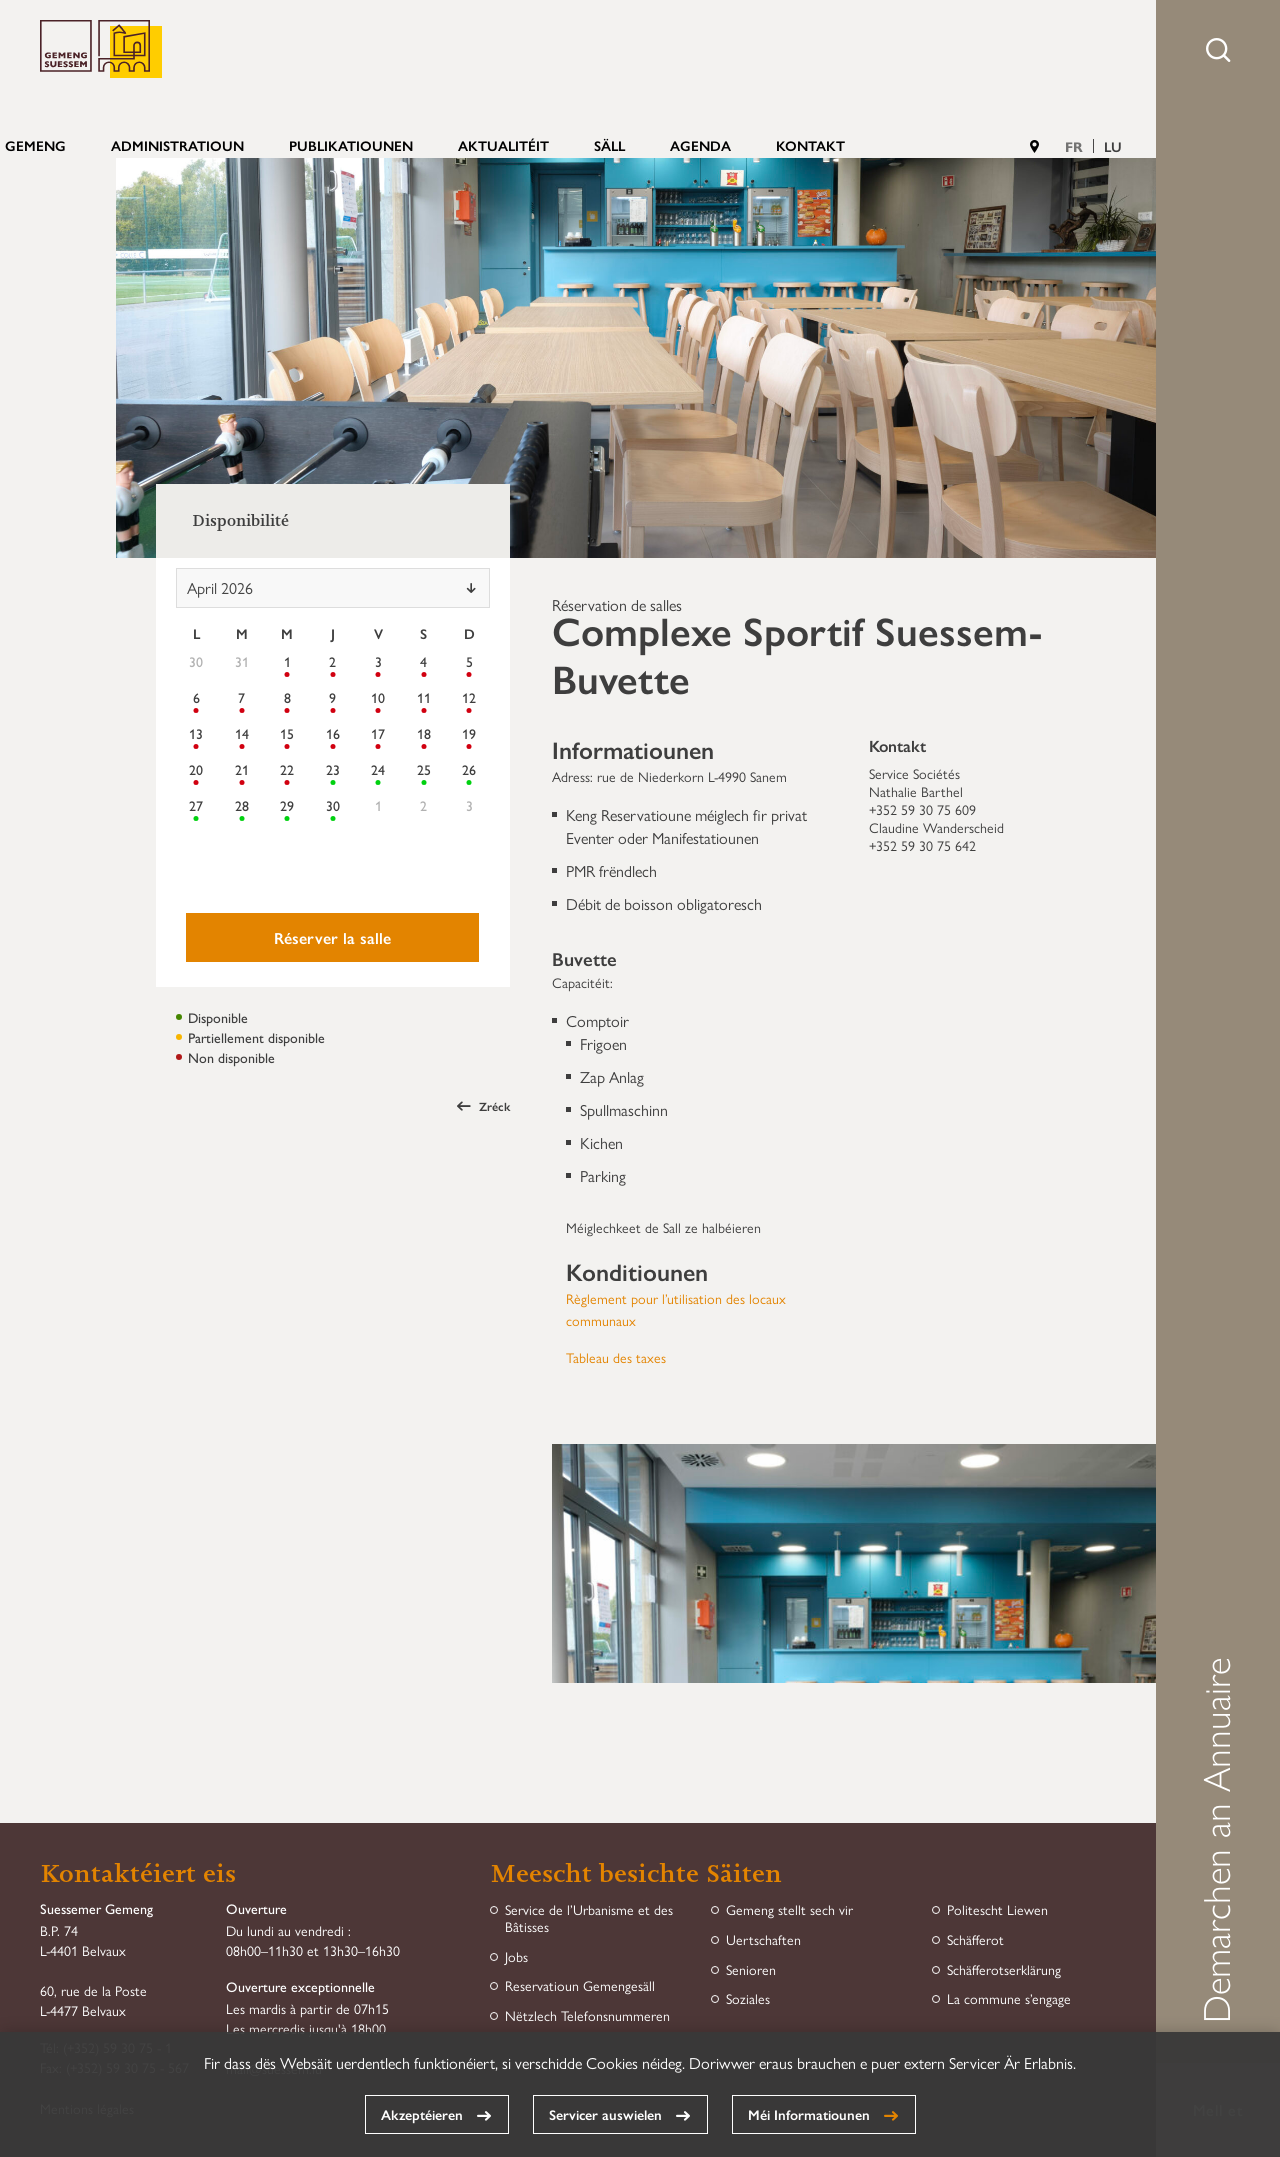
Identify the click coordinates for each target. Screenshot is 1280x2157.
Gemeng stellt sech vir (789, 1909)
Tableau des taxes (616, 1357)
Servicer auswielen (605, 2114)
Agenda (700, 145)
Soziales (748, 1998)
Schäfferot (975, 1939)
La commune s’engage (1009, 1998)
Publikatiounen (351, 145)
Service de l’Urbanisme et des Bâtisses (589, 1918)
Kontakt (810, 145)
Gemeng (35, 145)
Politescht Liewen (997, 1909)
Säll (609, 145)
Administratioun (177, 145)
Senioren (751, 1969)
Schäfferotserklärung (1004, 1969)
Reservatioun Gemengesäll (580, 1985)
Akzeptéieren (422, 2114)
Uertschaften (763, 1939)
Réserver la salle (332, 937)
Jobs (516, 1956)
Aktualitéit (503, 145)
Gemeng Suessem (101, 49)
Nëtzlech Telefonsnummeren (587, 2015)
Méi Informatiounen (809, 2114)
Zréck (483, 1106)
